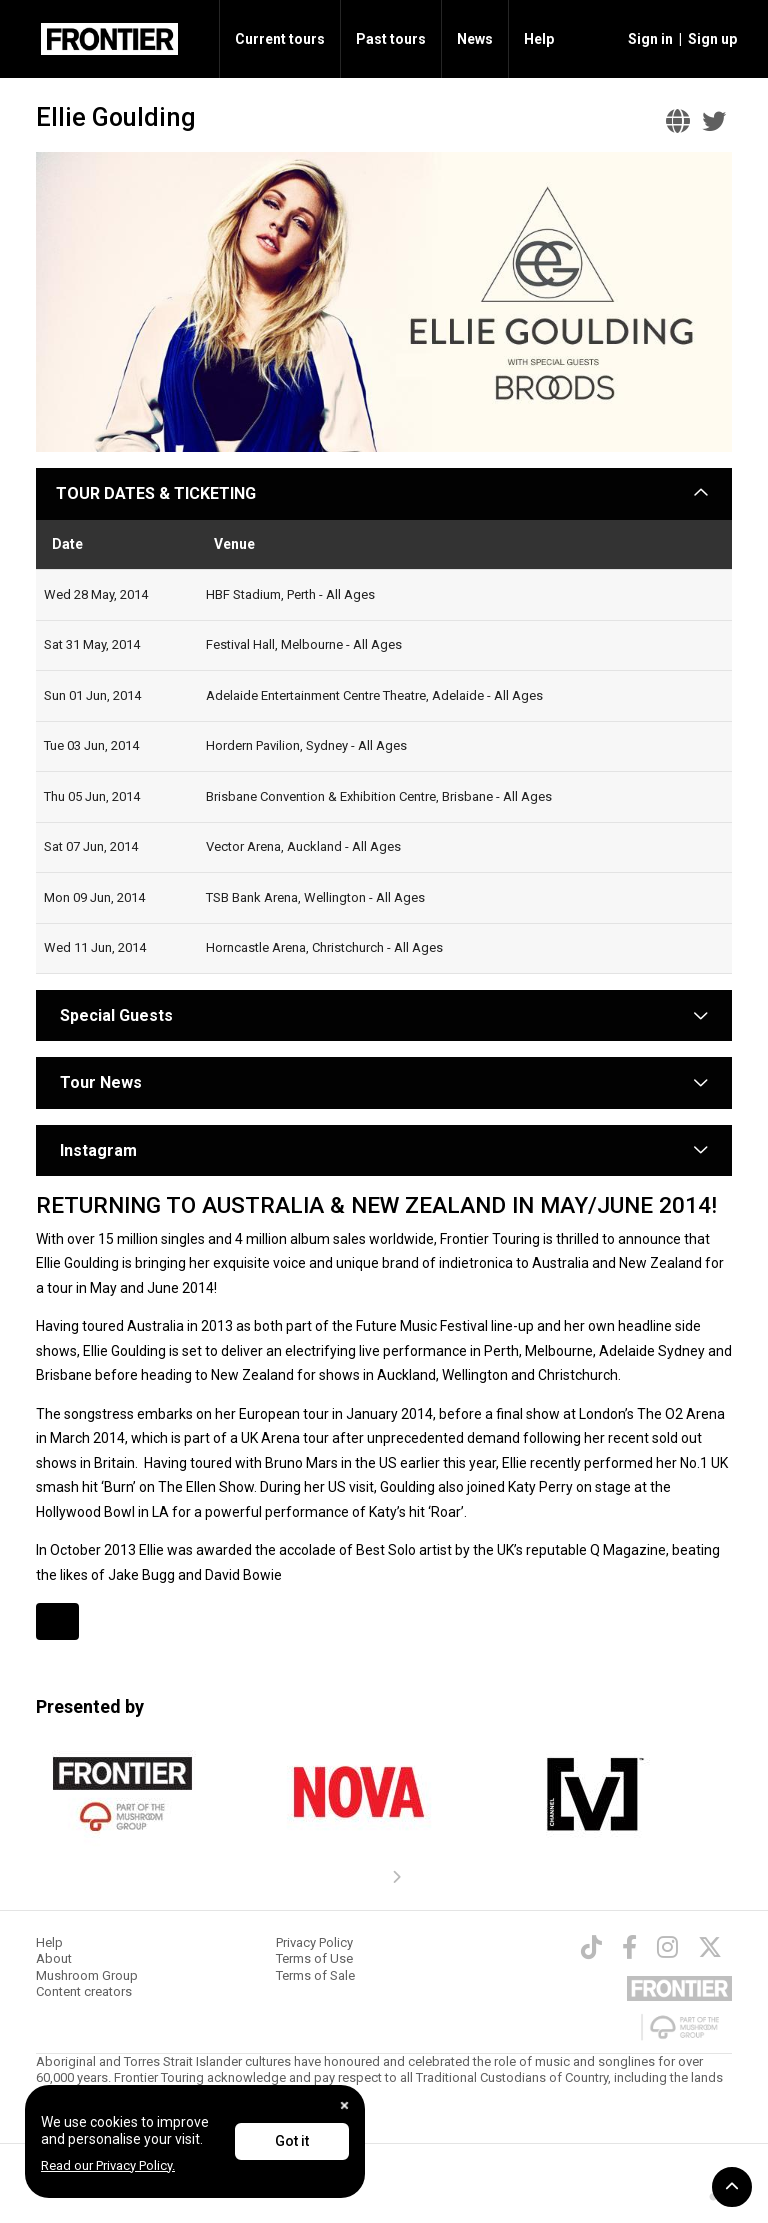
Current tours (280, 39)
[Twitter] (710, 1947)
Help (539, 39)
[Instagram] (667, 1947)
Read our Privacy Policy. (108, 2165)
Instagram (98, 1150)
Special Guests (114, 1015)
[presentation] (396, 1878)
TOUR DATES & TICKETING (156, 493)
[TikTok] (591, 1947)
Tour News (101, 1082)
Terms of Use (314, 1958)
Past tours (391, 39)
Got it (292, 2141)
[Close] (344, 2105)
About (54, 1958)
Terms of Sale (315, 1975)
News (475, 39)
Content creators (84, 1991)
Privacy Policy (314, 1942)
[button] (647, 39)
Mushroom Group (87, 1975)
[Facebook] (629, 1947)
